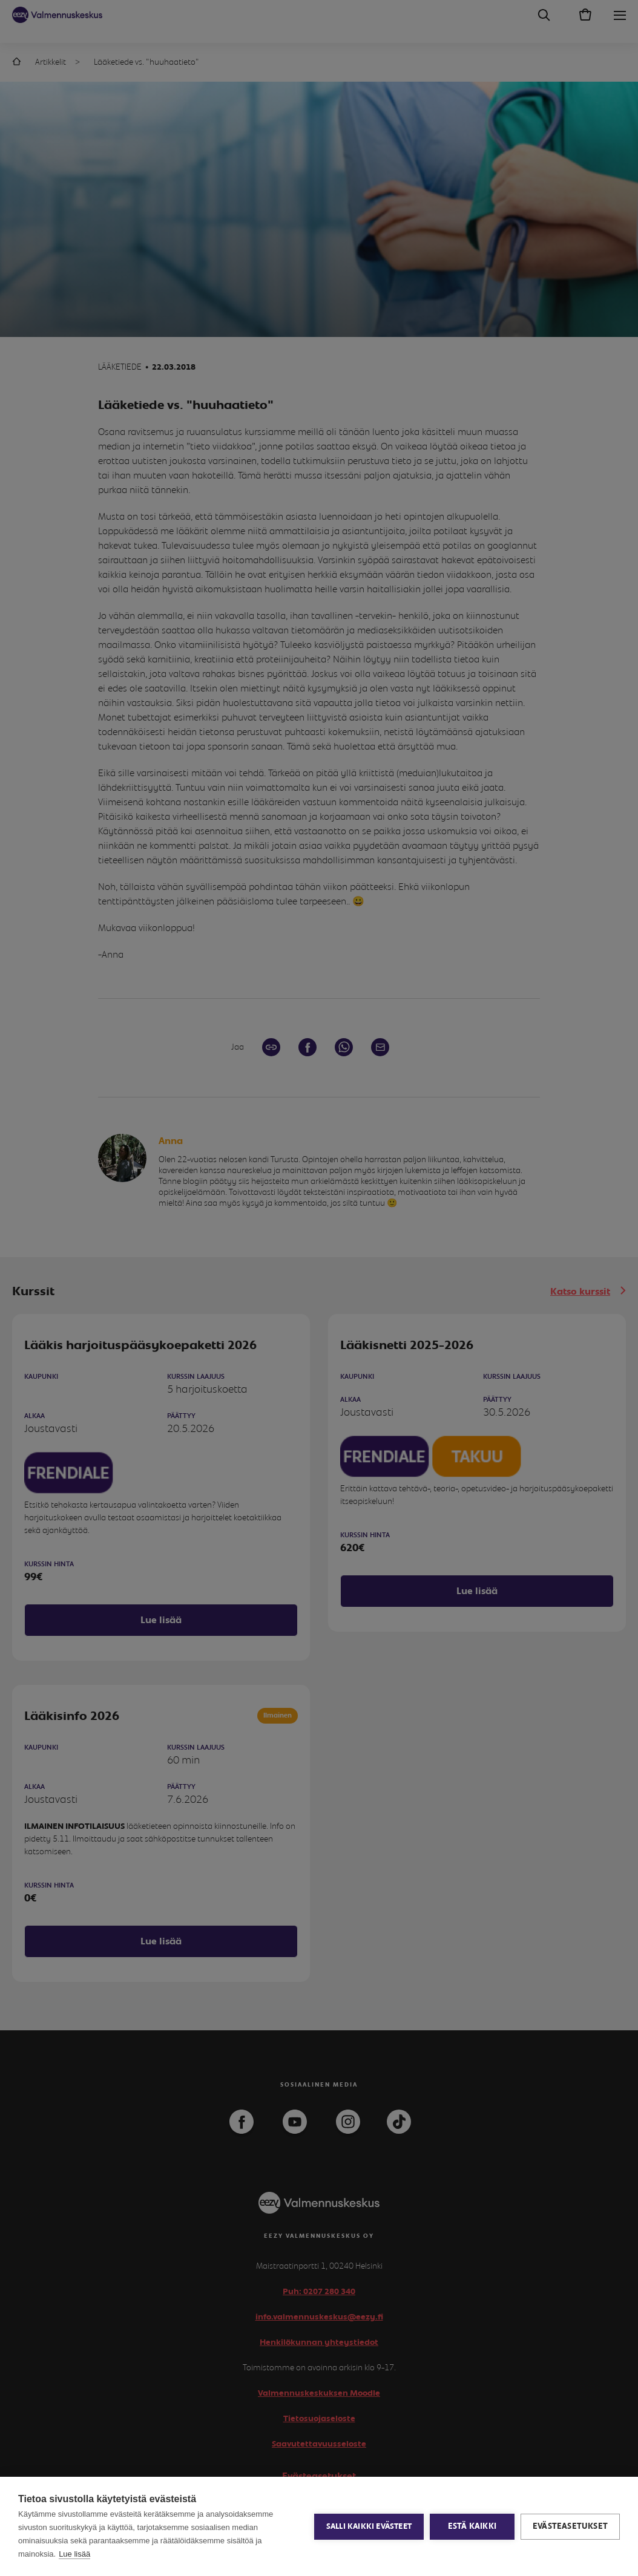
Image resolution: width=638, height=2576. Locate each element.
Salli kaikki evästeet (369, 2527)
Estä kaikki (472, 2526)
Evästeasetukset (570, 2526)
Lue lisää (74, 2553)
